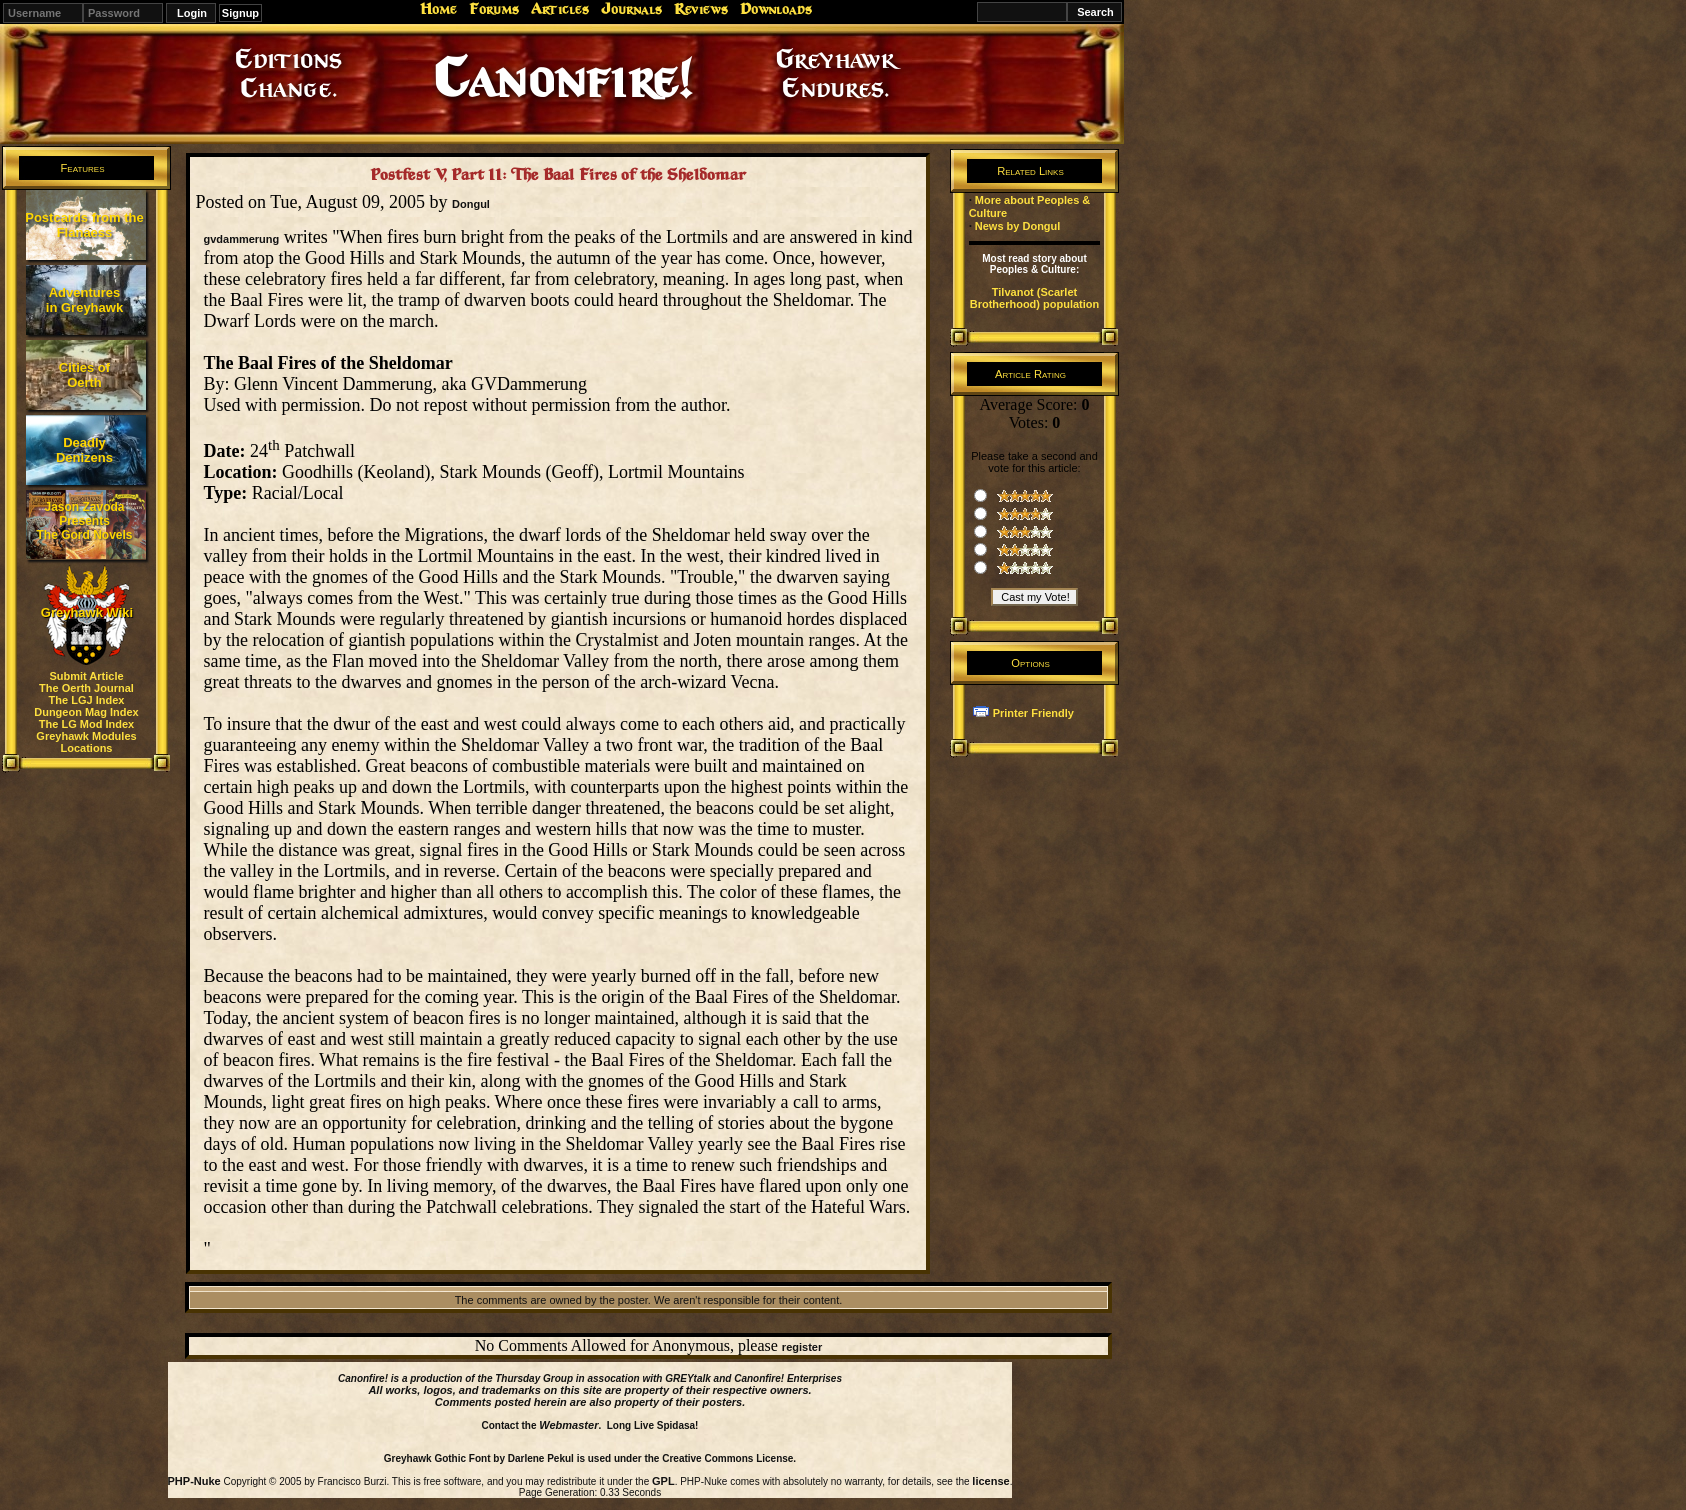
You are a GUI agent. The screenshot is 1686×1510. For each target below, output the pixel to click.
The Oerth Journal (86, 688)
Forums (494, 9)
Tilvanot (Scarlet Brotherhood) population (1035, 298)
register (802, 1347)
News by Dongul (1018, 226)
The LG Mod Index (86, 724)
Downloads (776, 9)
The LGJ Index (87, 700)
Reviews (701, 9)
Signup (240, 13)
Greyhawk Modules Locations (86, 742)
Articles (560, 9)
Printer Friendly (1033, 713)
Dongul (471, 204)
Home (438, 9)
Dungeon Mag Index (86, 712)
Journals (631, 9)
